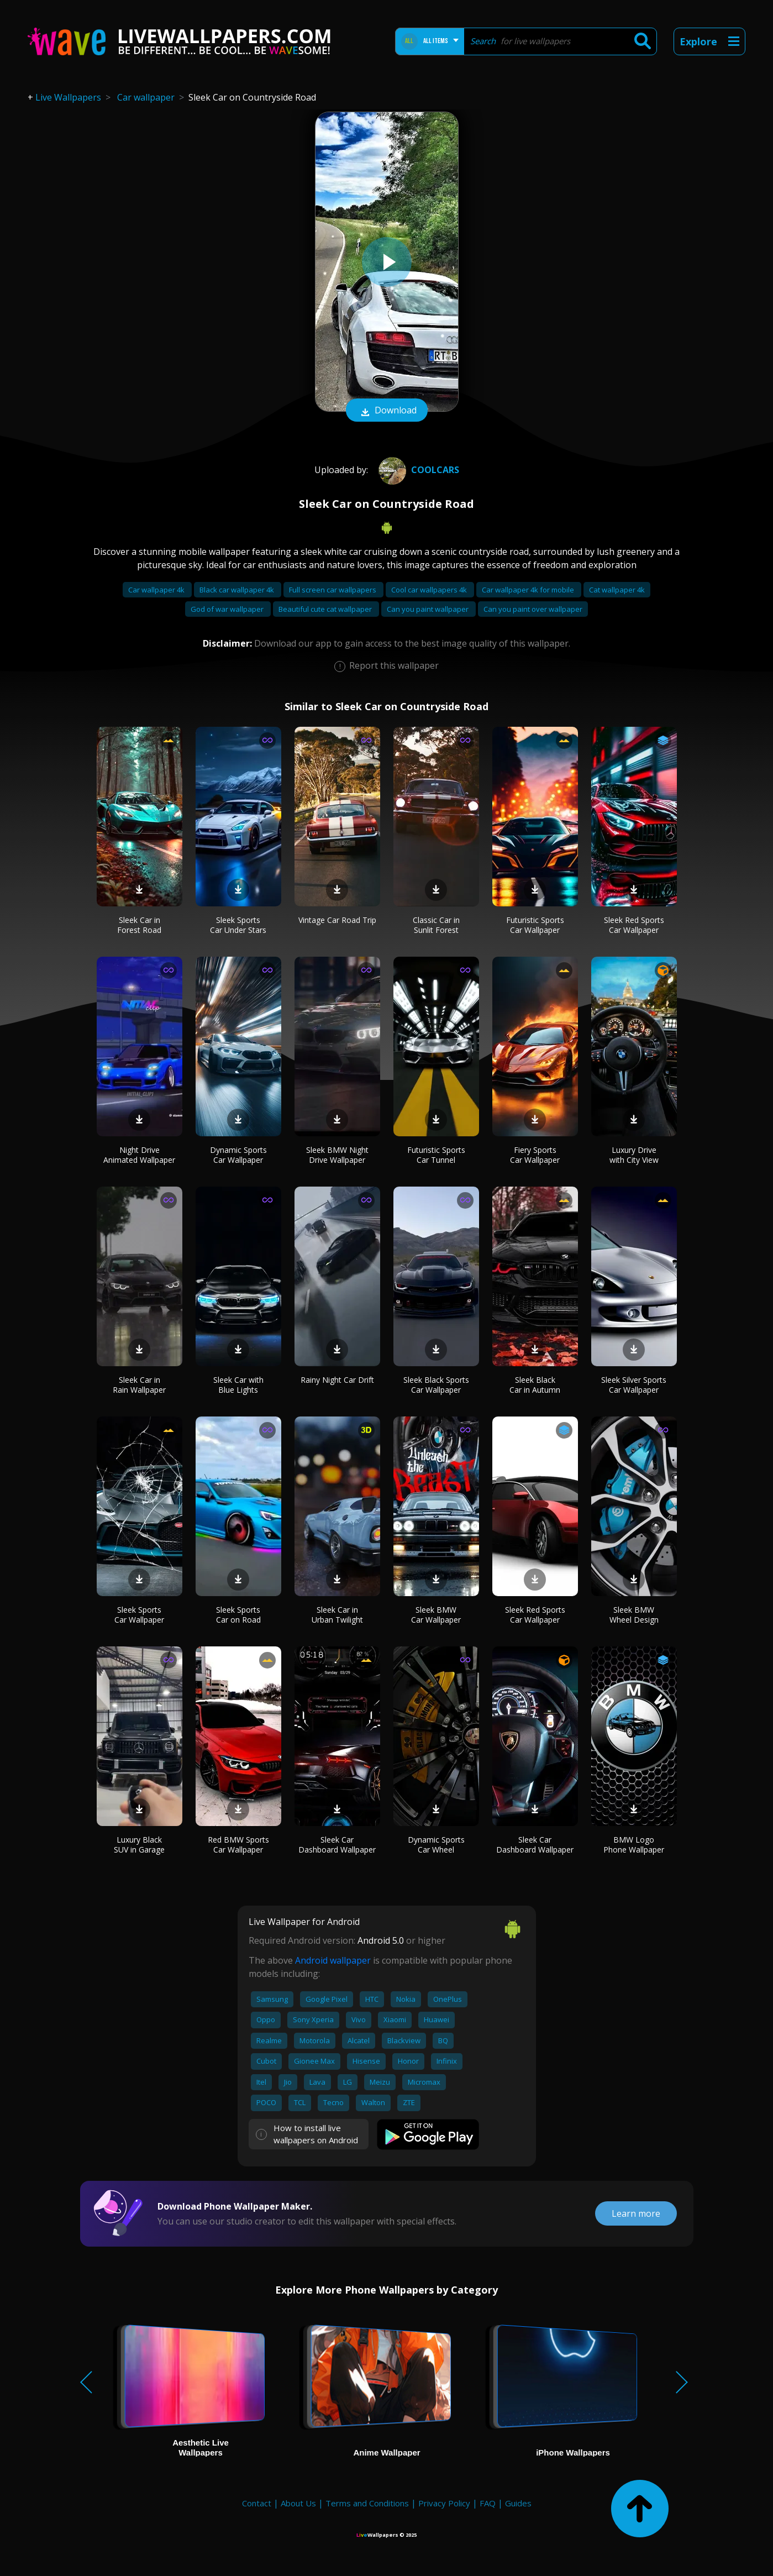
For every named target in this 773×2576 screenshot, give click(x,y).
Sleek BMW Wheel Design (634, 1614)
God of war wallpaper (228, 609)
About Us (298, 2503)
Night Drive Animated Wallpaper (139, 1155)
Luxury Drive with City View (634, 1155)
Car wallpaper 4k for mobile (529, 590)
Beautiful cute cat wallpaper (326, 609)
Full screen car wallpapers (333, 590)
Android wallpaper (333, 1960)
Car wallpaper (146, 97)
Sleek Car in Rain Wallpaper (139, 1384)
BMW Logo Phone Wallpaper (633, 1844)
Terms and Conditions (367, 2503)
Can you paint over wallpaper (532, 609)
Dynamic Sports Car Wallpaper (238, 1155)
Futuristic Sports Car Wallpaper (535, 925)
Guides (518, 2503)
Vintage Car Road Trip (337, 920)
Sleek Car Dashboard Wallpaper (337, 1844)
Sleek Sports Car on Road (238, 1614)
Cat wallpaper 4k (617, 590)
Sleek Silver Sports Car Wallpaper (633, 1384)
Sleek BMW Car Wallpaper (436, 1614)
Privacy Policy (444, 2503)
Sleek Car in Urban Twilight (337, 1614)
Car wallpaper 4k (157, 590)
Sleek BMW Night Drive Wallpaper (337, 1155)
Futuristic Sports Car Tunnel (436, 1155)
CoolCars (417, 470)
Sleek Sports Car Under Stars (238, 925)
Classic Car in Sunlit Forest (436, 925)
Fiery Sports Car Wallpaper (535, 1155)
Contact (256, 2503)
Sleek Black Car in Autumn (534, 1384)
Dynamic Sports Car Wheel (436, 1844)
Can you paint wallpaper (428, 609)
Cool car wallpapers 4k (430, 590)
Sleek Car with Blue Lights (238, 1384)
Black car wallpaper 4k (237, 590)
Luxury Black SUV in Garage (139, 1844)
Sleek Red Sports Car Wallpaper (634, 925)
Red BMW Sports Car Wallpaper (238, 1844)
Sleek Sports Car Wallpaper (139, 1614)
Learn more (636, 2213)
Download (387, 411)
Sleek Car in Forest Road (139, 925)
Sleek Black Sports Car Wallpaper (436, 1384)
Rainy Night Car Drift (337, 1379)
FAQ (488, 2503)
